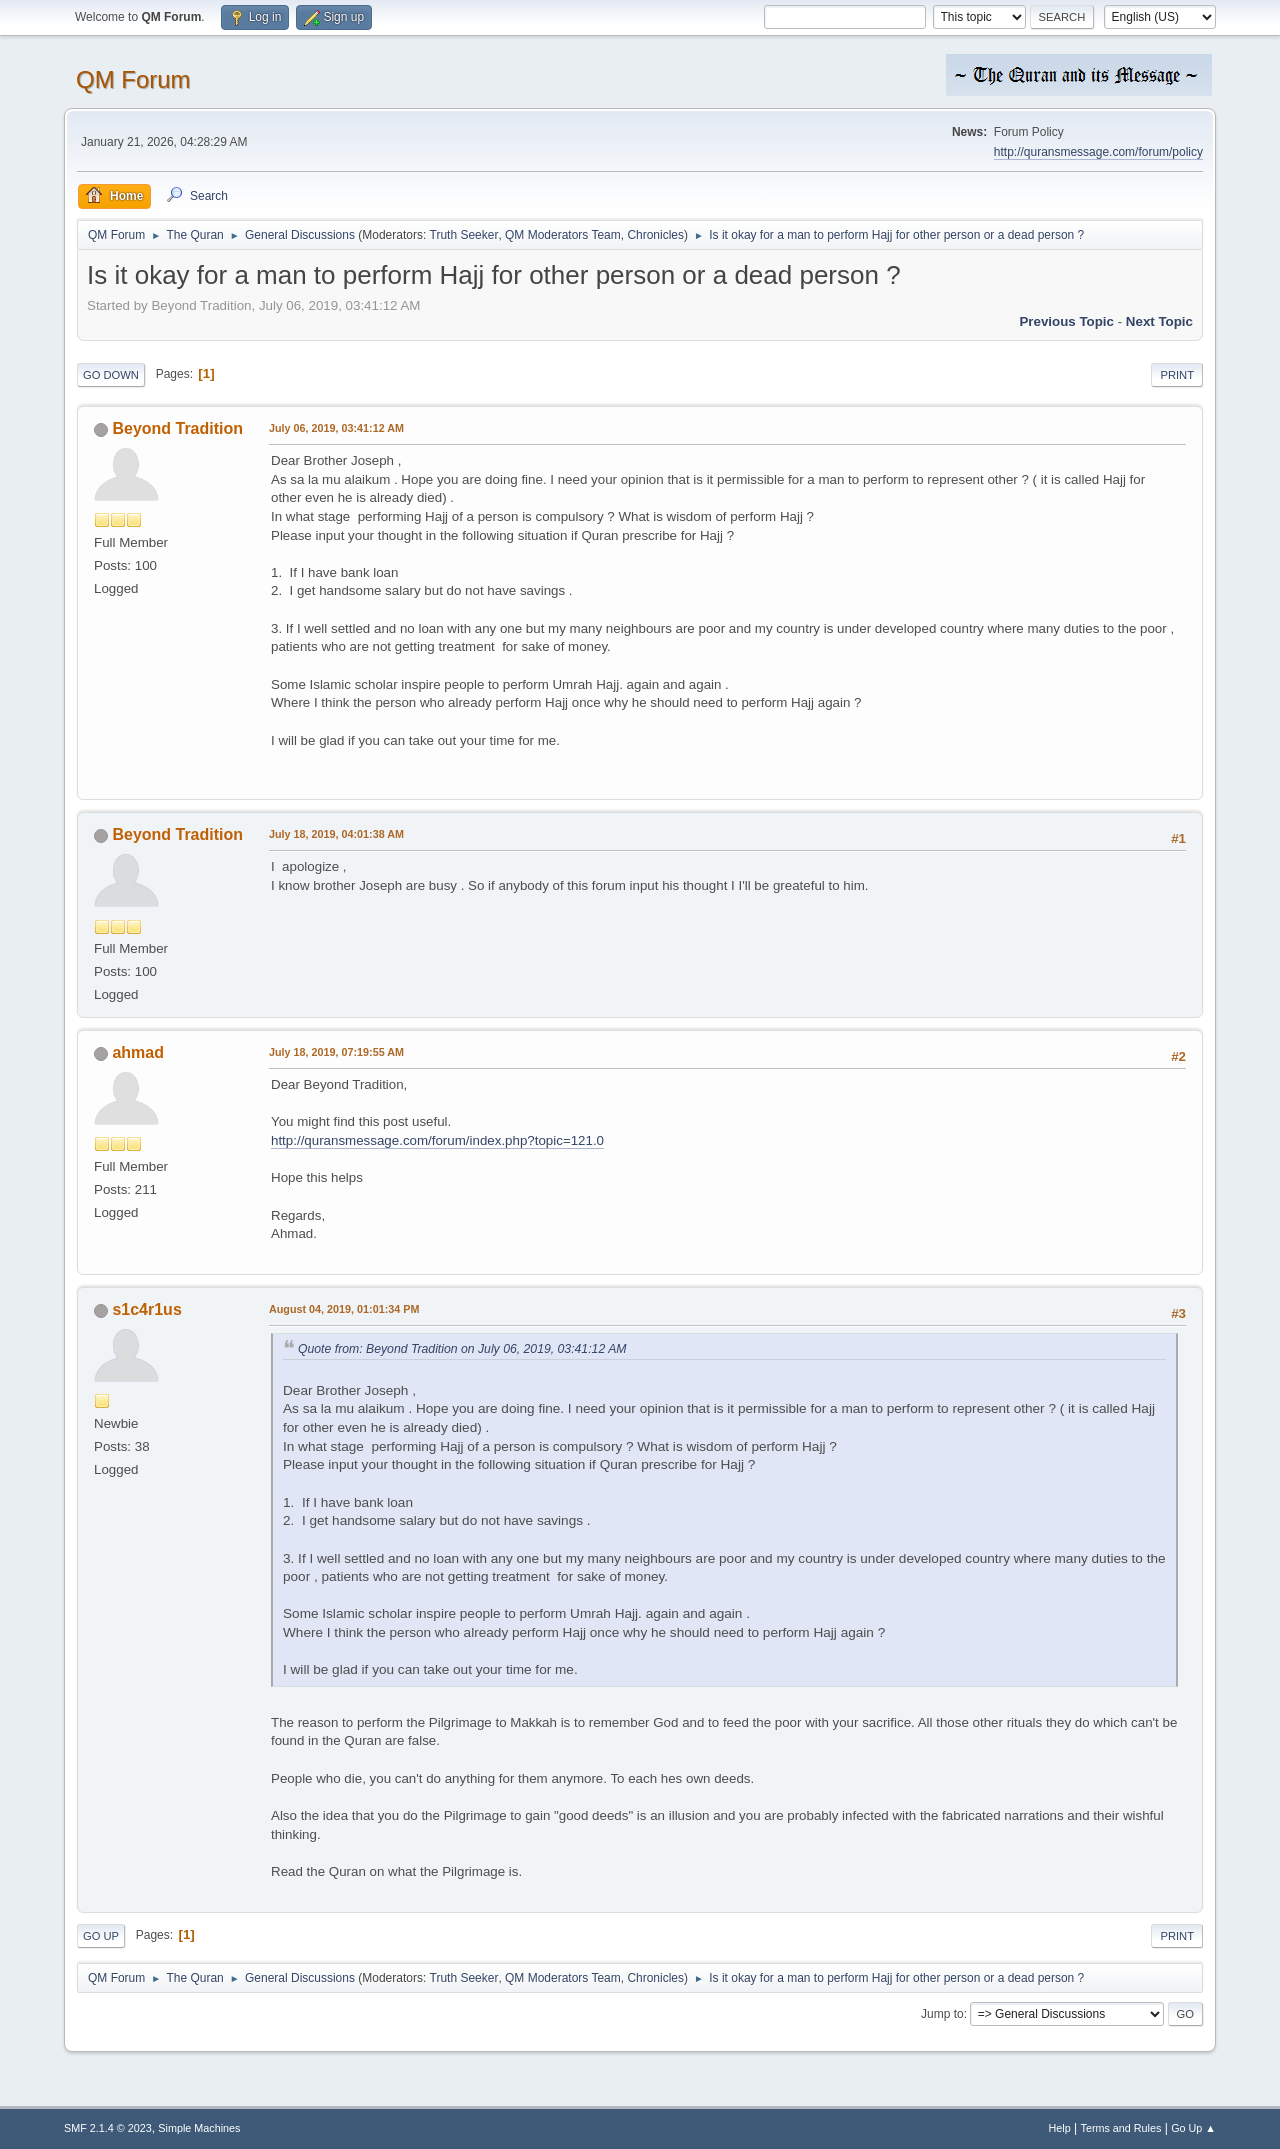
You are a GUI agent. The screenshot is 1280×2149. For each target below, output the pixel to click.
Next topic (1159, 321)
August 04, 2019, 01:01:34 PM (344, 1309)
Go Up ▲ (1193, 2128)
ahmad (138, 1052)
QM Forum (133, 79)
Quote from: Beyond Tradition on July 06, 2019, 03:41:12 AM (462, 1349)
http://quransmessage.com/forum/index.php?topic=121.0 (437, 1140)
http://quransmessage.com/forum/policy (1098, 152)
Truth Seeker (464, 235)
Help (1060, 2128)
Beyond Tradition (177, 428)
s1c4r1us (146, 1309)
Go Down (111, 375)
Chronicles (655, 235)
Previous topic (1066, 321)
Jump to (942, 2014)
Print (1177, 375)
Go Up (101, 1936)
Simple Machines (199, 2128)
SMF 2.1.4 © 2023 (108, 2128)
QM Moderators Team (563, 235)
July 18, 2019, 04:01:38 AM (336, 834)
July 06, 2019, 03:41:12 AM (336, 428)
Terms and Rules (1121, 2128)
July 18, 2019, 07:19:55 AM (336, 1052)
